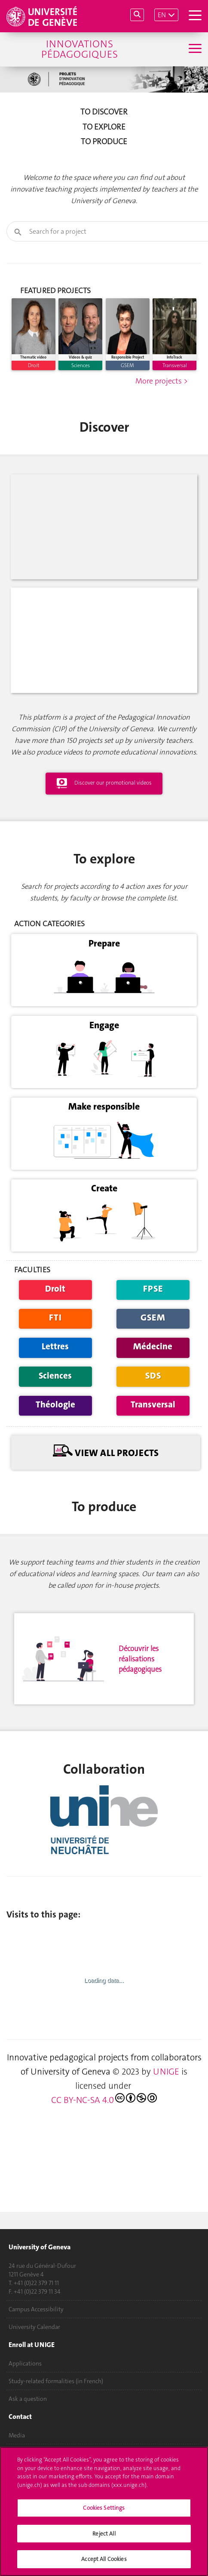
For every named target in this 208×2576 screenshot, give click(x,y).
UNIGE (166, 2150)
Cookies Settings (104, 2507)
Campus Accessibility (36, 2309)
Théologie (55, 1483)
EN (162, 14)
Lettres (55, 1425)
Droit (55, 1367)
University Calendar (34, 2327)
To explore (104, 127)
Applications (25, 2363)
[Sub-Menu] (194, 49)
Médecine (152, 1425)
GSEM (153, 1396)
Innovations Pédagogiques (79, 49)
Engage (104, 1104)
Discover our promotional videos (104, 862)
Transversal (153, 1483)
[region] (104, 2511)
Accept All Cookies (103, 2559)
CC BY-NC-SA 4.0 (104, 2177)
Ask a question (28, 2399)
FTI (55, 1396)
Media (17, 2435)
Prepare (104, 1022)
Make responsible (104, 1185)
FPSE (153, 1367)
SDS (153, 1454)
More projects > (161, 460)
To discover (104, 112)
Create (104, 1267)
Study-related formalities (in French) (56, 2381)
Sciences (55, 1454)
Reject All (103, 2533)
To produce (104, 141)
